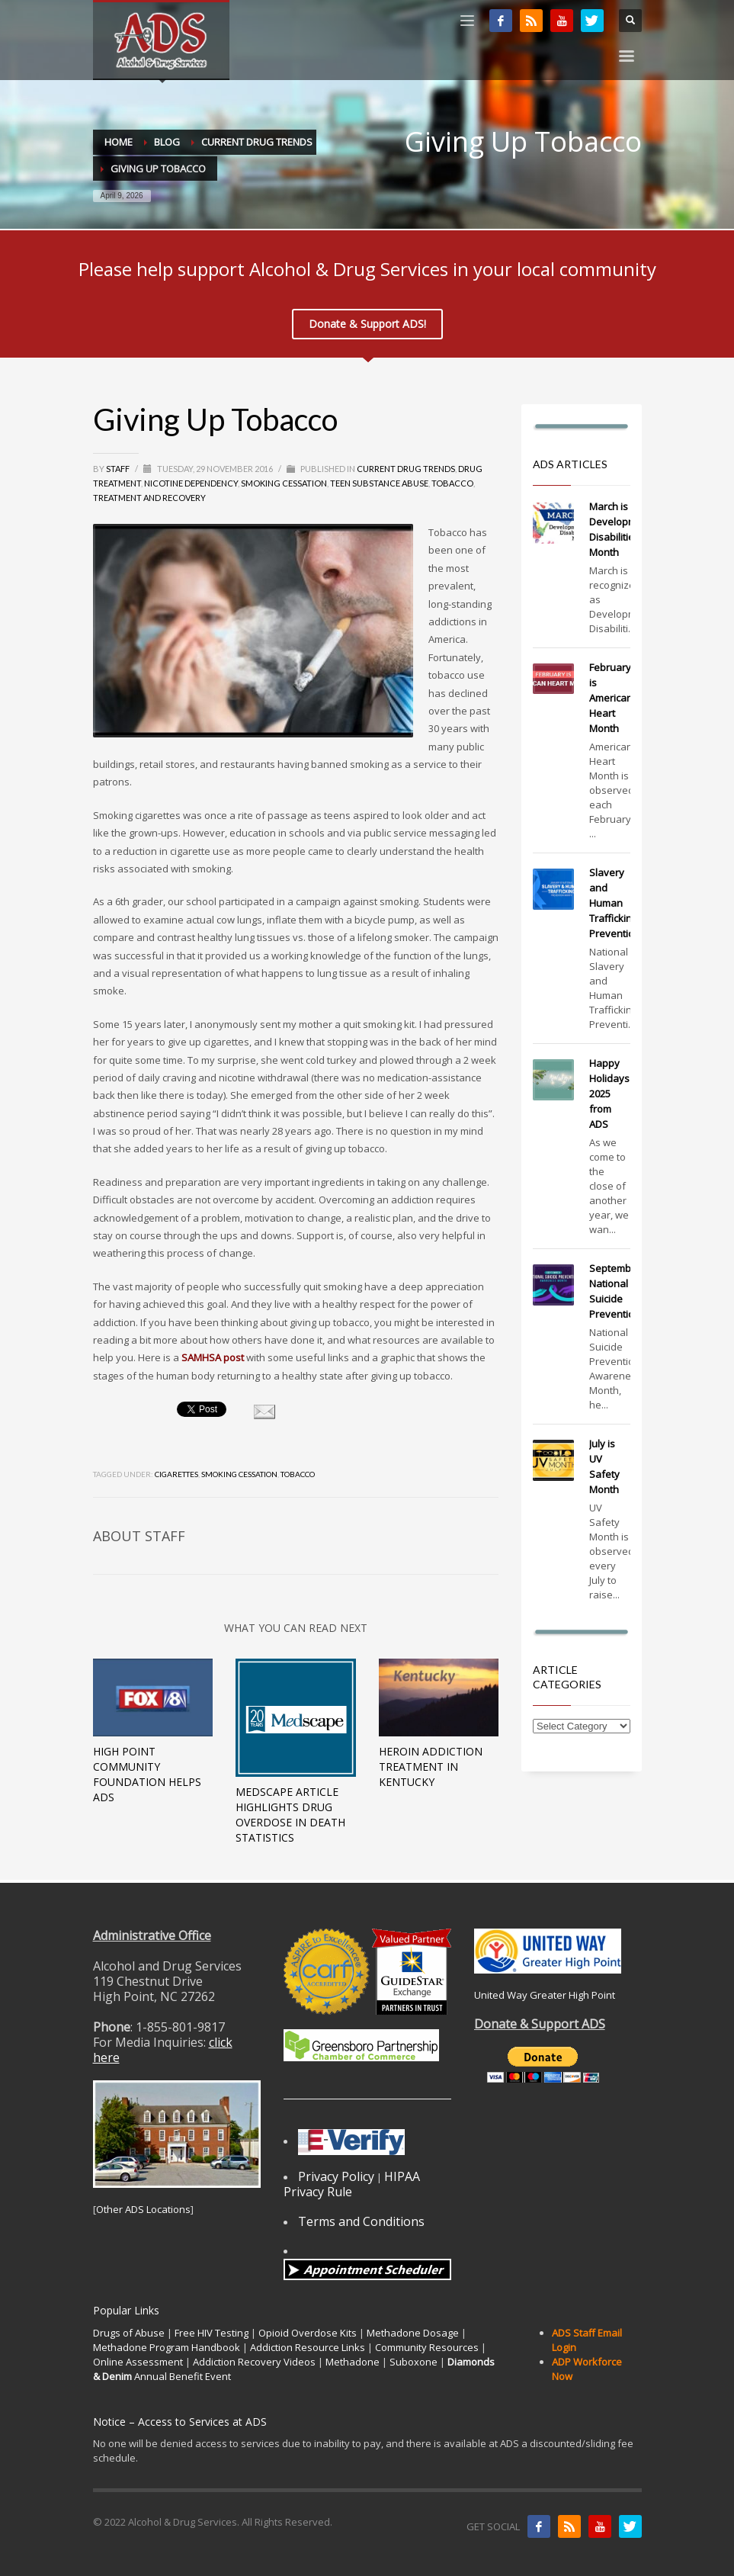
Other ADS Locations (143, 2209)
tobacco (297, 1474)
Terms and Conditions (361, 2221)
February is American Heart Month (611, 697)
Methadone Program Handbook (166, 2347)
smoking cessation (239, 1474)
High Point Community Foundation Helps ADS (147, 1774)
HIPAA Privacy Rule (352, 2184)
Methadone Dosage (413, 2333)
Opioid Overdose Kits (307, 2333)
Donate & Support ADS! (367, 323)
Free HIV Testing (211, 2333)
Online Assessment (138, 2362)
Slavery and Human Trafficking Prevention (614, 903)
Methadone (352, 2362)
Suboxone (413, 2362)
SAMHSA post (212, 1357)
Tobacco (452, 483)
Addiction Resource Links (307, 2347)
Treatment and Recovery (149, 498)
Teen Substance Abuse (379, 483)
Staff (118, 469)
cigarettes (176, 1474)
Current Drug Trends (406, 469)
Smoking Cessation (284, 483)
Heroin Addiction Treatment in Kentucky (430, 1766)
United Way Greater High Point (544, 1995)
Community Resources (427, 2347)
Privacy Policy (336, 2176)
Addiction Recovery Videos (254, 2362)
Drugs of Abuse (129, 2333)
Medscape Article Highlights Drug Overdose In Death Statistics (290, 1814)
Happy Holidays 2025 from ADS (609, 1093)
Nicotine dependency (191, 483)
